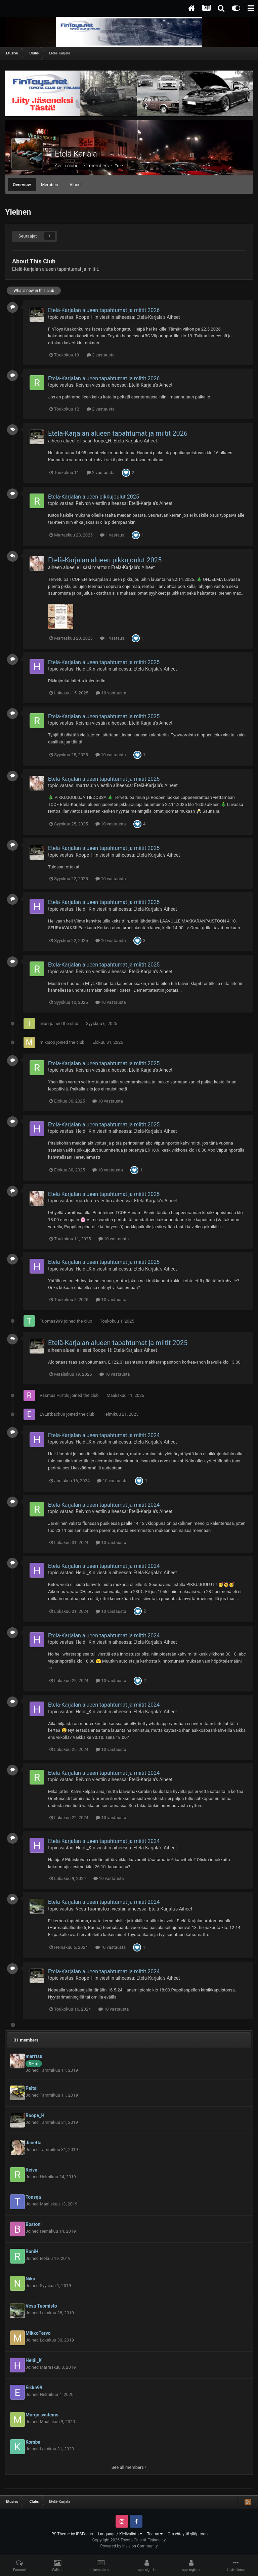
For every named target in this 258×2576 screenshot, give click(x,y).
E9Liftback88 (52, 1414)
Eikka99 (34, 2387)
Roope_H (85, 317)
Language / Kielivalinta (120, 2534)
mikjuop (47, 1042)
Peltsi (32, 2088)
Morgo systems (42, 2414)
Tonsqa (33, 2197)
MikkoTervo (38, 2333)
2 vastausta (101, 354)
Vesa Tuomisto (91, 1909)
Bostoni (34, 2224)
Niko (30, 2278)
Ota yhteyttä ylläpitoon (188, 2534)
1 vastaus (112, 535)
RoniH (32, 2251)
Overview (22, 184)
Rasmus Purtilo (54, 1395)
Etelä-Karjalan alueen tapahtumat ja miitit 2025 (104, 662)
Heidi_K (83, 669)
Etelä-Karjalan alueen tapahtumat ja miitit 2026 (104, 310)
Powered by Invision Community (129, 2546)
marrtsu (100, 567)
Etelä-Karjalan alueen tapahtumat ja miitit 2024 (104, 1435)
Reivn (81, 385)
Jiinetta (34, 2142)
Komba (33, 2442)
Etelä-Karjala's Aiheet (158, 317)
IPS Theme (60, 2534)
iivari (44, 1023)
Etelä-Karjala (76, 154)
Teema (155, 2534)
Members (50, 184)
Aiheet (76, 184)
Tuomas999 (51, 1321)
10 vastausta (111, 692)
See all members (129, 2467)
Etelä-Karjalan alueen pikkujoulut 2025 (93, 496)
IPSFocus (84, 2534)
